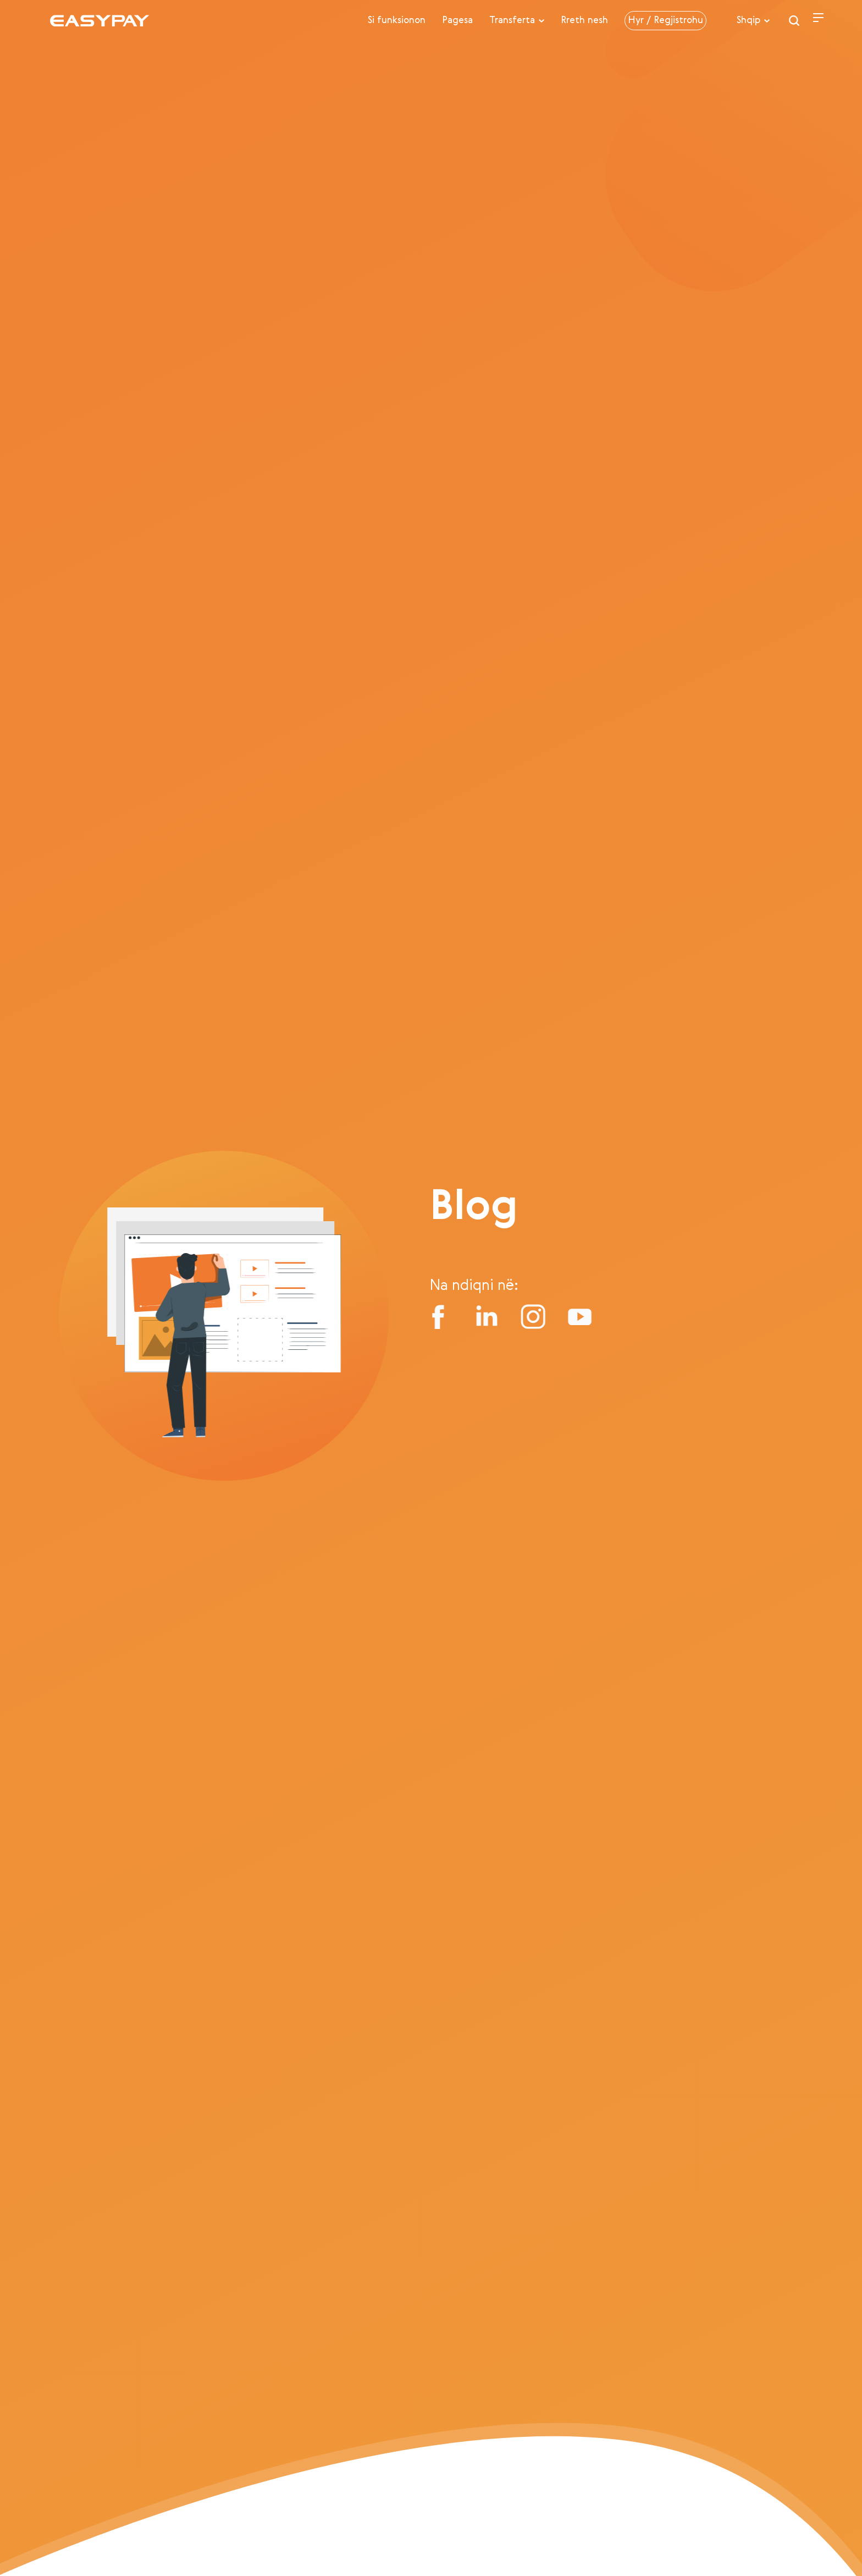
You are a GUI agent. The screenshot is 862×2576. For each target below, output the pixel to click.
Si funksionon (397, 20)
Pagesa (457, 20)
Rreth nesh (584, 20)
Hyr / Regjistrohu (665, 20)
